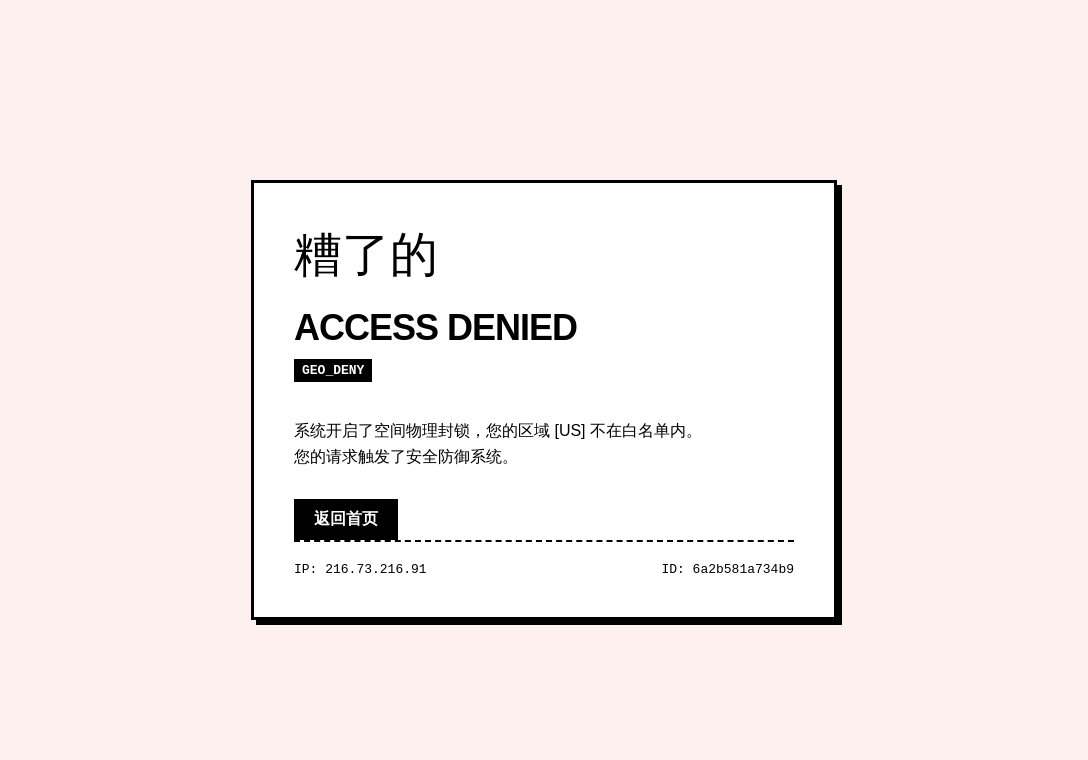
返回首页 (346, 518)
